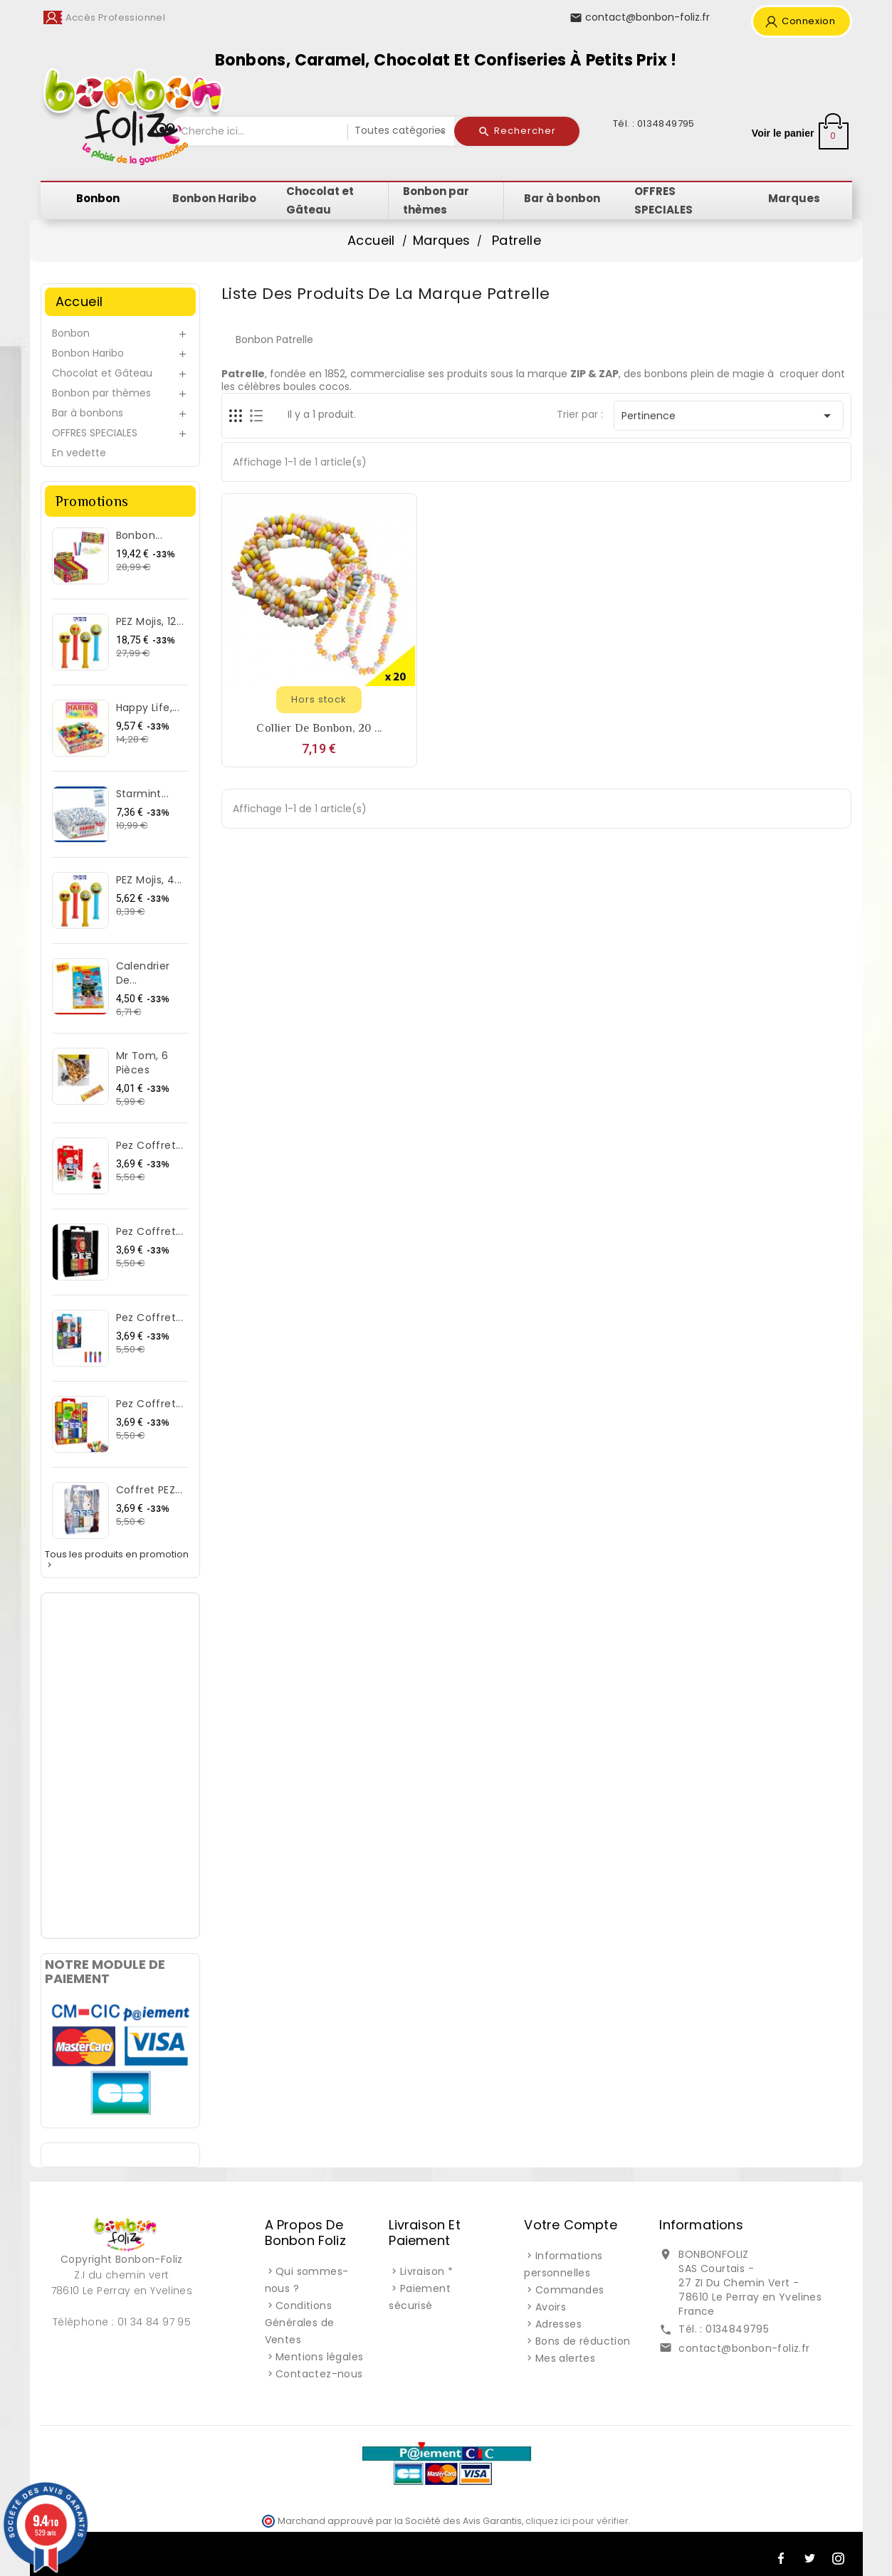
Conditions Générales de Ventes (300, 2322)
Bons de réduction (583, 2341)
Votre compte (570, 2225)
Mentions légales (319, 2357)
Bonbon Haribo (88, 353)
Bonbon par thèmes (101, 393)
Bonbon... (139, 535)
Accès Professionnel (115, 17)
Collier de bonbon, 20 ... (319, 728)
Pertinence (728, 415)
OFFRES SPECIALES (94, 433)
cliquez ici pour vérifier (577, 2521)
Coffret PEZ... (149, 1490)
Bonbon (71, 333)
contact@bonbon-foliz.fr (743, 2348)
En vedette (79, 453)
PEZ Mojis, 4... (149, 880)
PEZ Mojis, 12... (150, 621)
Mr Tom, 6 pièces (142, 1062)
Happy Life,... (148, 707)
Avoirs (550, 2307)
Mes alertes (565, 2358)
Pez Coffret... (150, 1145)
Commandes (569, 2290)
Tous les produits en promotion (117, 1560)
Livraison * (426, 2271)
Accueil (79, 301)
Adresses (558, 2324)
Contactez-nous (319, 2374)
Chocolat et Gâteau (102, 373)
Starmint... (142, 794)
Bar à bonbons (87, 413)
